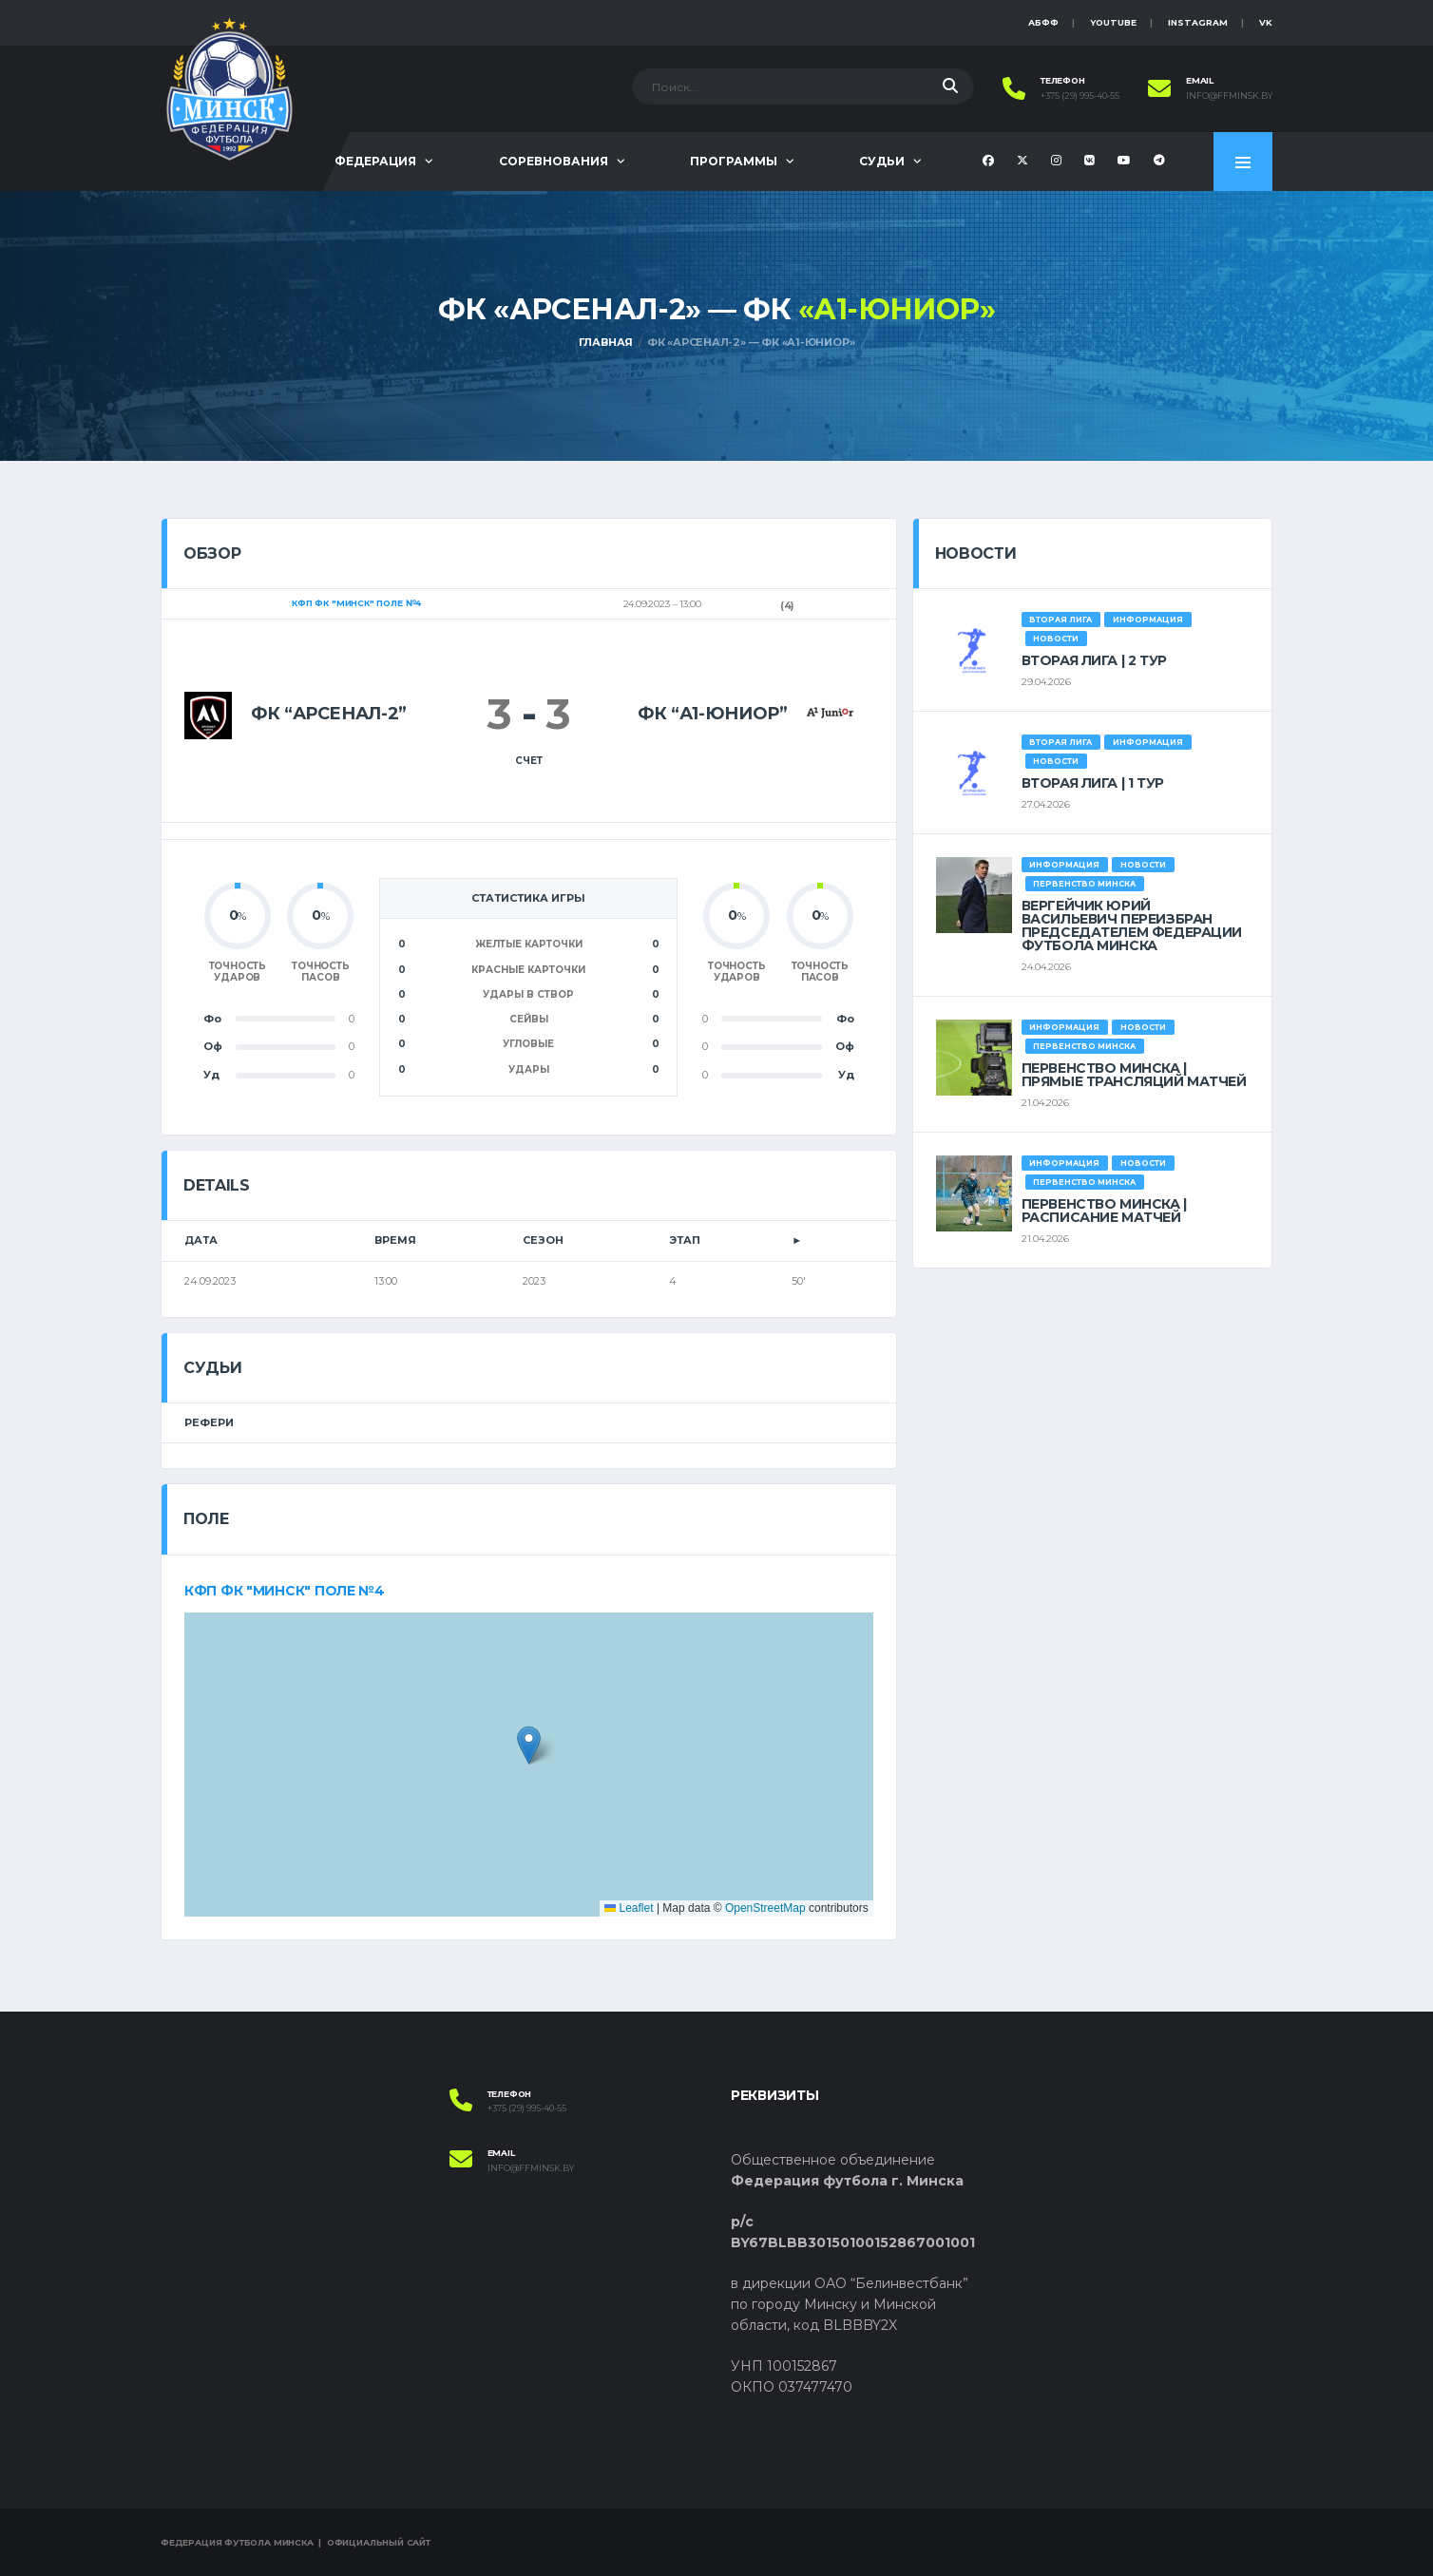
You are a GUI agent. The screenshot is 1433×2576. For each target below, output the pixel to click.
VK (1265, 22)
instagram (1198, 22)
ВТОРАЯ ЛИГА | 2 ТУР (1094, 660)
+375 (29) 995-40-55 (1080, 96)
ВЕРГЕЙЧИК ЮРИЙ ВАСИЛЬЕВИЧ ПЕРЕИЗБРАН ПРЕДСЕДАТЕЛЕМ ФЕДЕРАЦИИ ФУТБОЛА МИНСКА (1132, 925)
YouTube (1113, 22)
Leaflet (628, 1908)
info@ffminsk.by (1229, 96)
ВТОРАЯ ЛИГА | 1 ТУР (1093, 783)
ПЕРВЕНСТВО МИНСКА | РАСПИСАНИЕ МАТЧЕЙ (1104, 1210)
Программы (733, 161)
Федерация (375, 161)
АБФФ (1043, 22)
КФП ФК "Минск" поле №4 (284, 1590)
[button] (529, 1745)
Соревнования (553, 161)
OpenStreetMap (765, 1908)
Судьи (882, 161)
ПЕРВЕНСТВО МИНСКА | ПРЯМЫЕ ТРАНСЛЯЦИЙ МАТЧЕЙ (1134, 1074)
